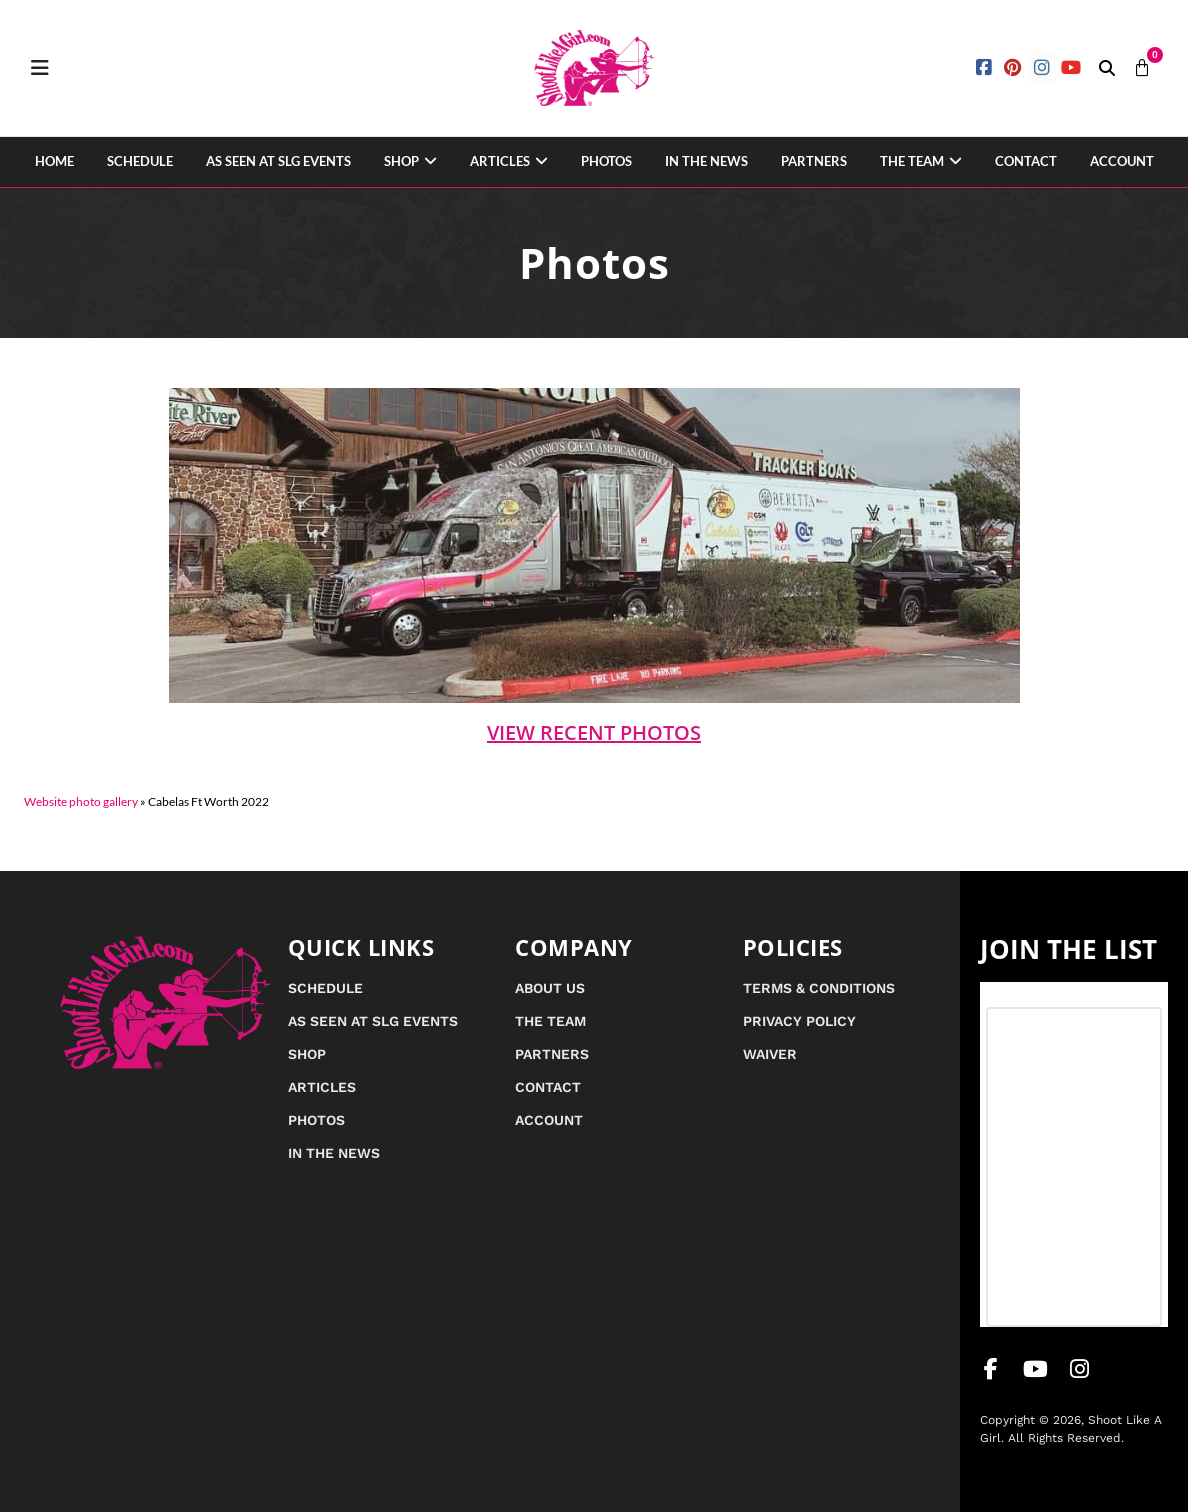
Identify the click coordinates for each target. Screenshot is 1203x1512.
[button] (1107, 68)
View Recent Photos (594, 732)
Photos (606, 161)
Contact (1026, 161)
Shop (401, 161)
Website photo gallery (81, 801)
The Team (912, 161)
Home (54, 161)
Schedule (140, 161)
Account (1122, 161)
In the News (706, 161)
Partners (814, 161)
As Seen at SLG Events (278, 161)
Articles (500, 161)
